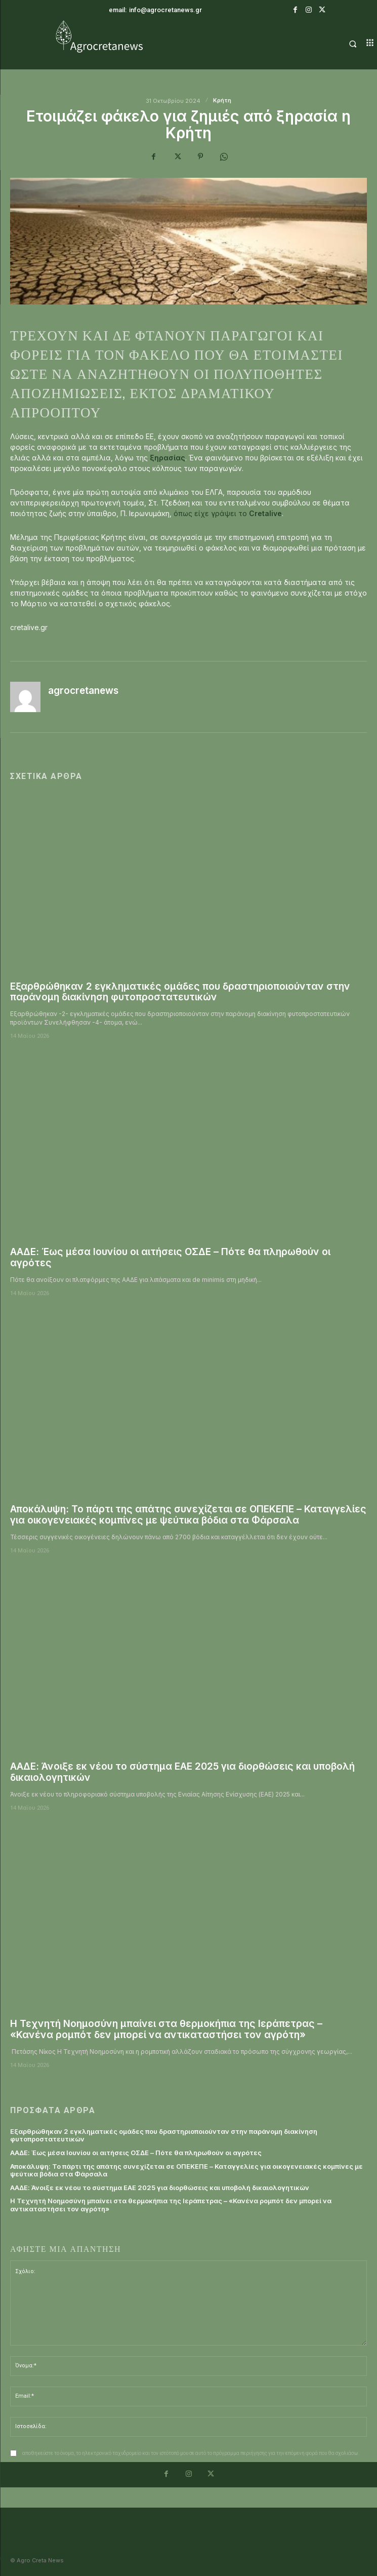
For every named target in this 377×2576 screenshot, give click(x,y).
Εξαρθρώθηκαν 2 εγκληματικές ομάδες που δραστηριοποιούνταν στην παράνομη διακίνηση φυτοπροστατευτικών (180, 992)
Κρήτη (222, 100)
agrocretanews (83, 690)
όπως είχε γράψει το (228, 513)
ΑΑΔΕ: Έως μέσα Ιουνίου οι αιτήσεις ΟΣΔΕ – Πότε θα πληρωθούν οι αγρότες (170, 1257)
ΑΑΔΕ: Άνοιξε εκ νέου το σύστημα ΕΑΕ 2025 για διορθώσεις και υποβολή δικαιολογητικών (182, 1772)
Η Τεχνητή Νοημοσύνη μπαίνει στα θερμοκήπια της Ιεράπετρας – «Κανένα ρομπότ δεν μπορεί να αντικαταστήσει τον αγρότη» (166, 2029)
